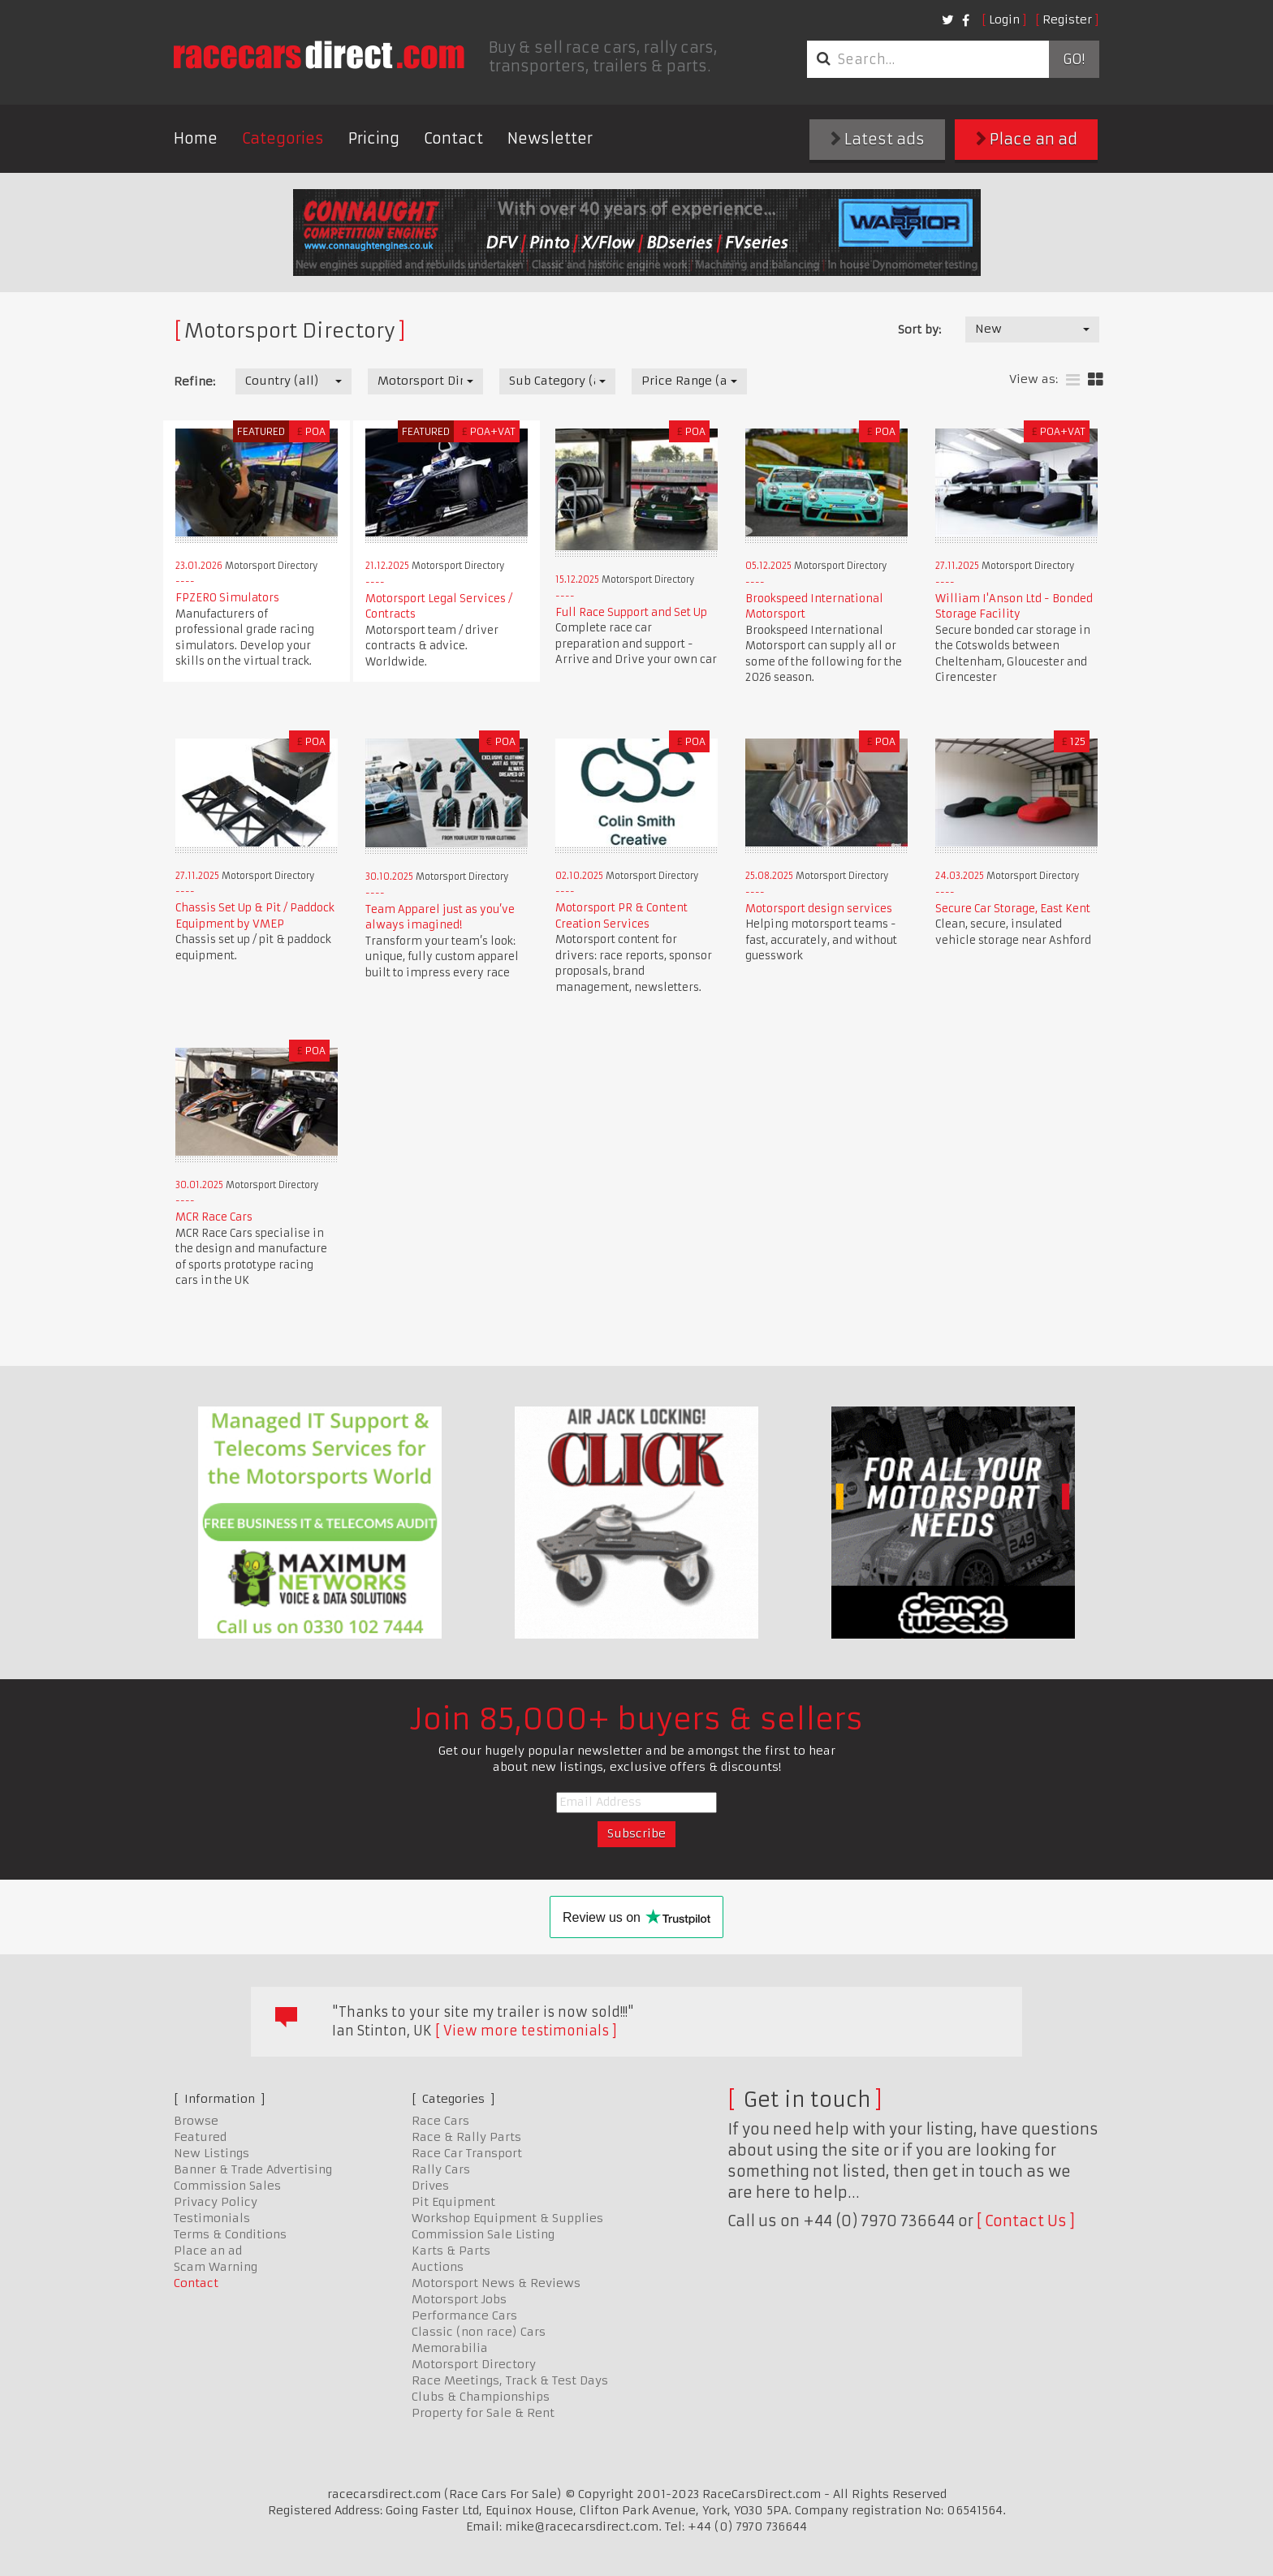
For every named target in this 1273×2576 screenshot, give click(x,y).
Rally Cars (441, 2169)
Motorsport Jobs (459, 2299)
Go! (1074, 59)
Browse (196, 2120)
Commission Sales (227, 2185)
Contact (453, 138)
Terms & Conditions (230, 2234)
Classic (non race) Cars (479, 2331)
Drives (430, 2185)
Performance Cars (464, 2315)
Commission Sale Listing (483, 2234)
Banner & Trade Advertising (253, 2169)
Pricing (373, 138)
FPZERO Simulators (227, 598)
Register (1067, 19)
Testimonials (212, 2218)
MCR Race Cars (213, 1217)
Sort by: (919, 329)
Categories (283, 138)
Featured (200, 2137)
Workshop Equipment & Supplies (507, 2218)
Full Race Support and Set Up (631, 612)
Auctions (438, 2266)
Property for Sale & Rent (483, 2413)
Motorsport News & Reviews (496, 2283)
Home (196, 138)
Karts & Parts (451, 2250)
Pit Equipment (453, 2202)
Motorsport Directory (474, 2364)
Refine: (194, 381)
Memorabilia (450, 2348)
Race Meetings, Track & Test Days (510, 2380)
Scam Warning (215, 2266)
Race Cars (440, 2120)
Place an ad (1026, 139)
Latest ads (878, 139)
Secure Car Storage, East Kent (1012, 908)
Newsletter (550, 138)
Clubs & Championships (481, 2396)
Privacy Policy (215, 2202)
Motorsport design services (818, 908)
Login (1004, 19)
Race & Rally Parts (466, 2137)
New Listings (211, 2153)
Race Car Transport (467, 2153)
